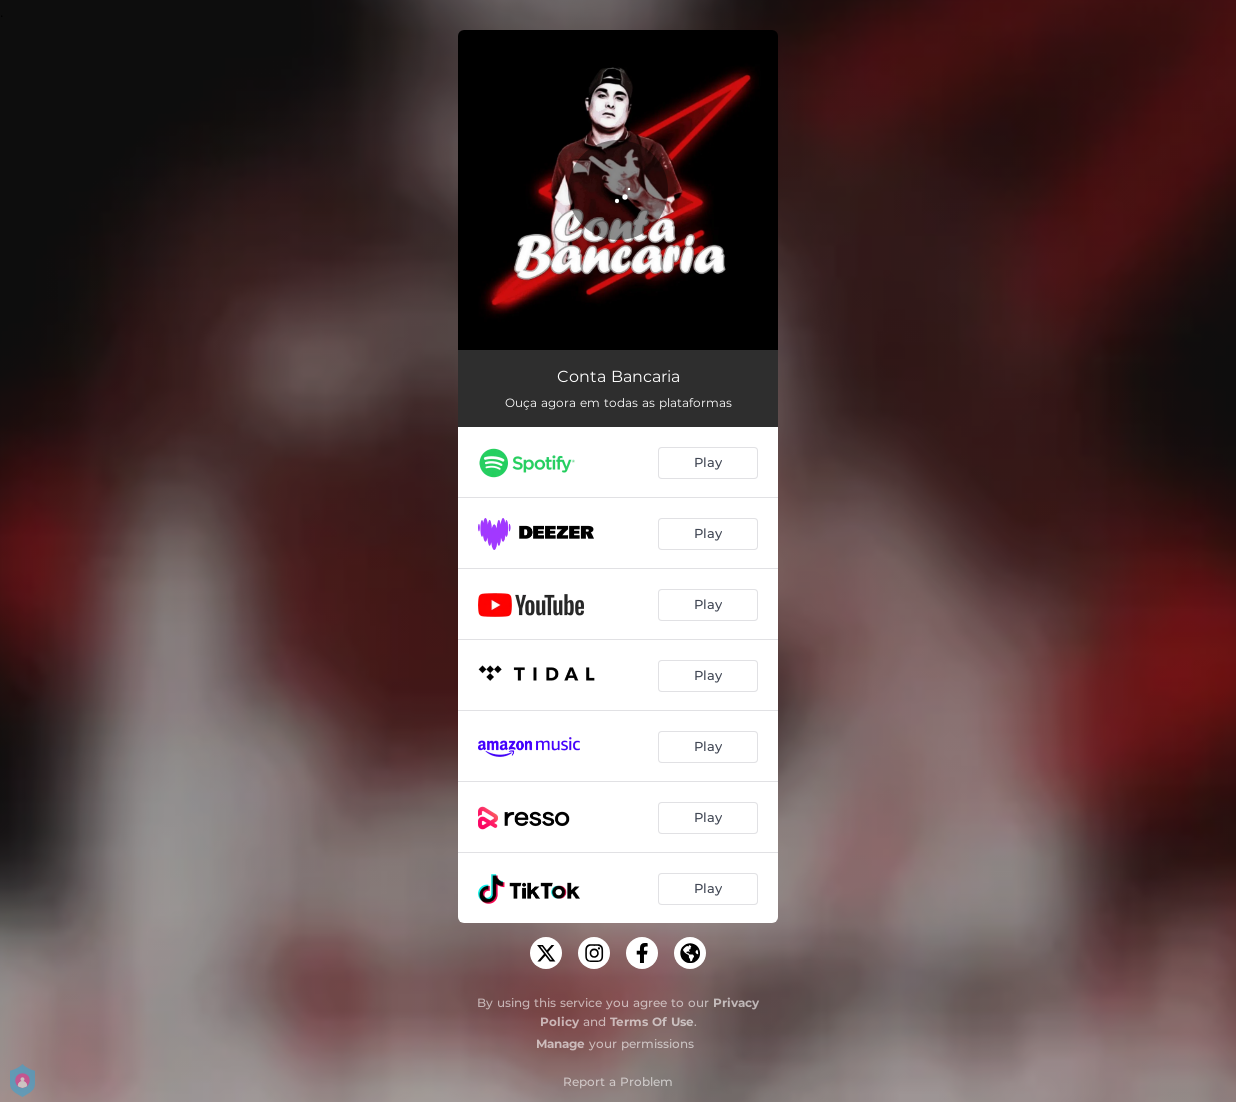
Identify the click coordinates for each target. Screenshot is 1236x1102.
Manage (560, 1043)
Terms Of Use (652, 1021)
